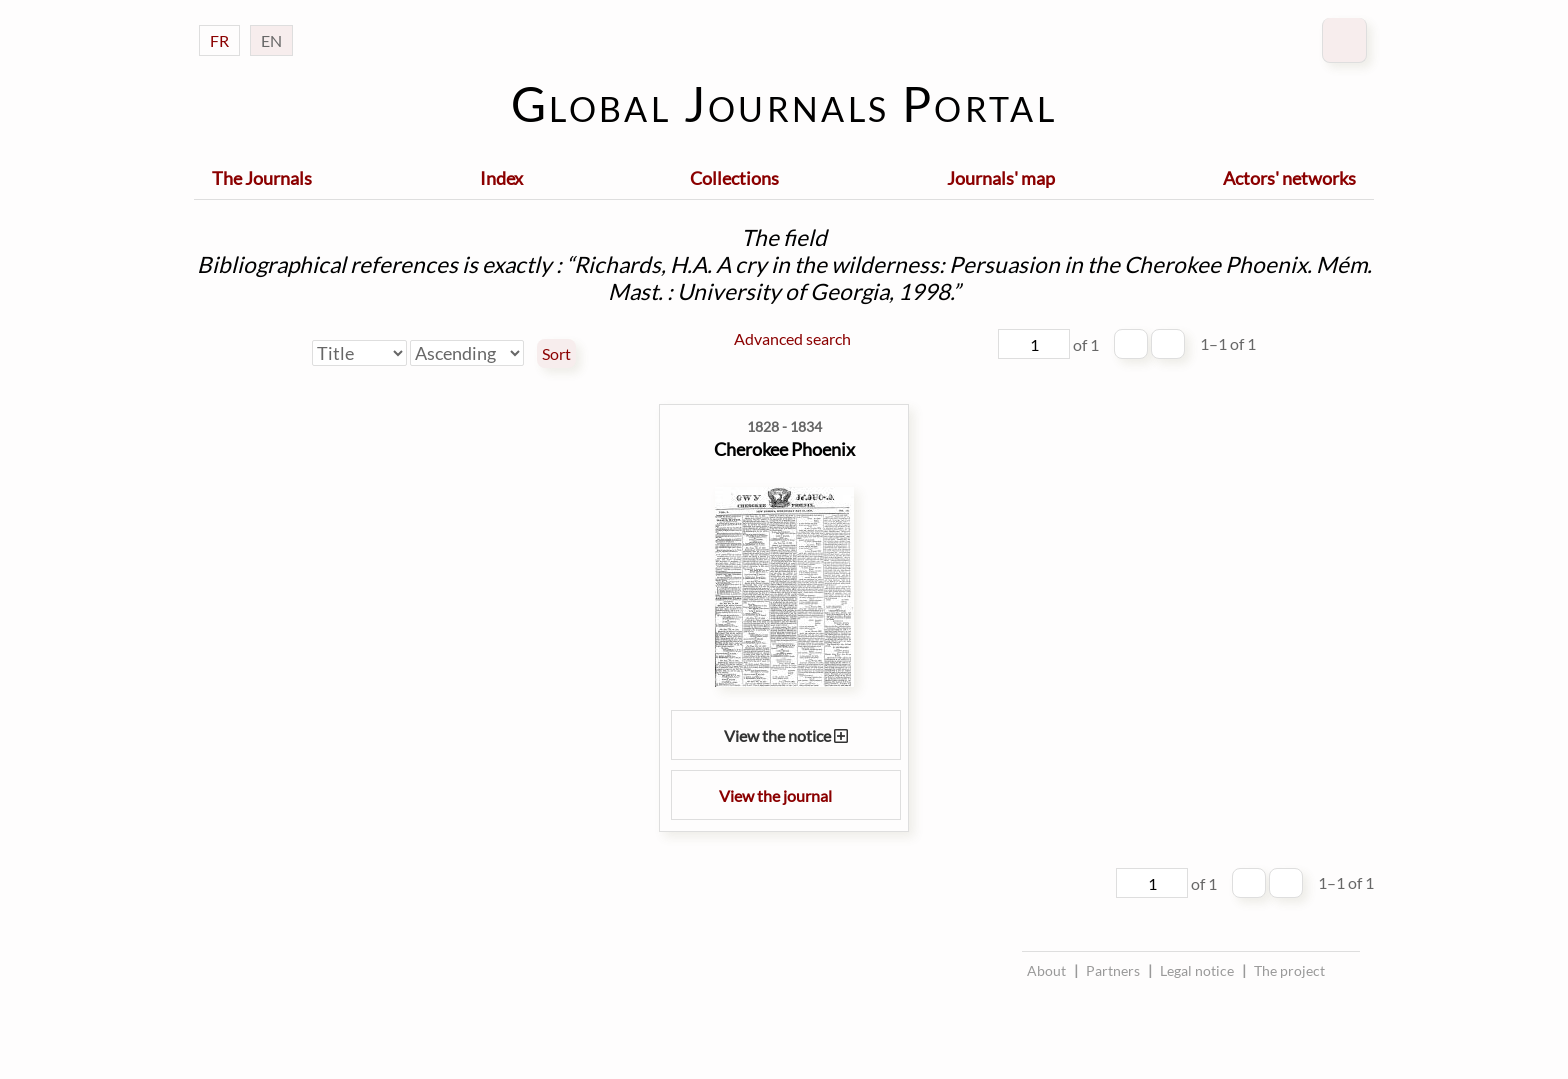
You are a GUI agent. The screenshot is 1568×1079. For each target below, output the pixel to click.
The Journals (262, 178)
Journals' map (1001, 178)
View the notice (786, 735)
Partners (1113, 970)
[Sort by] (359, 353)
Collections (734, 178)
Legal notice (1197, 970)
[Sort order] (467, 353)
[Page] (1034, 344)
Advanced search (792, 338)
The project (1289, 970)
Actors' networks (1289, 178)
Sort (556, 354)
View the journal (786, 795)
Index (501, 178)
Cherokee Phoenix (784, 449)
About (1046, 970)
